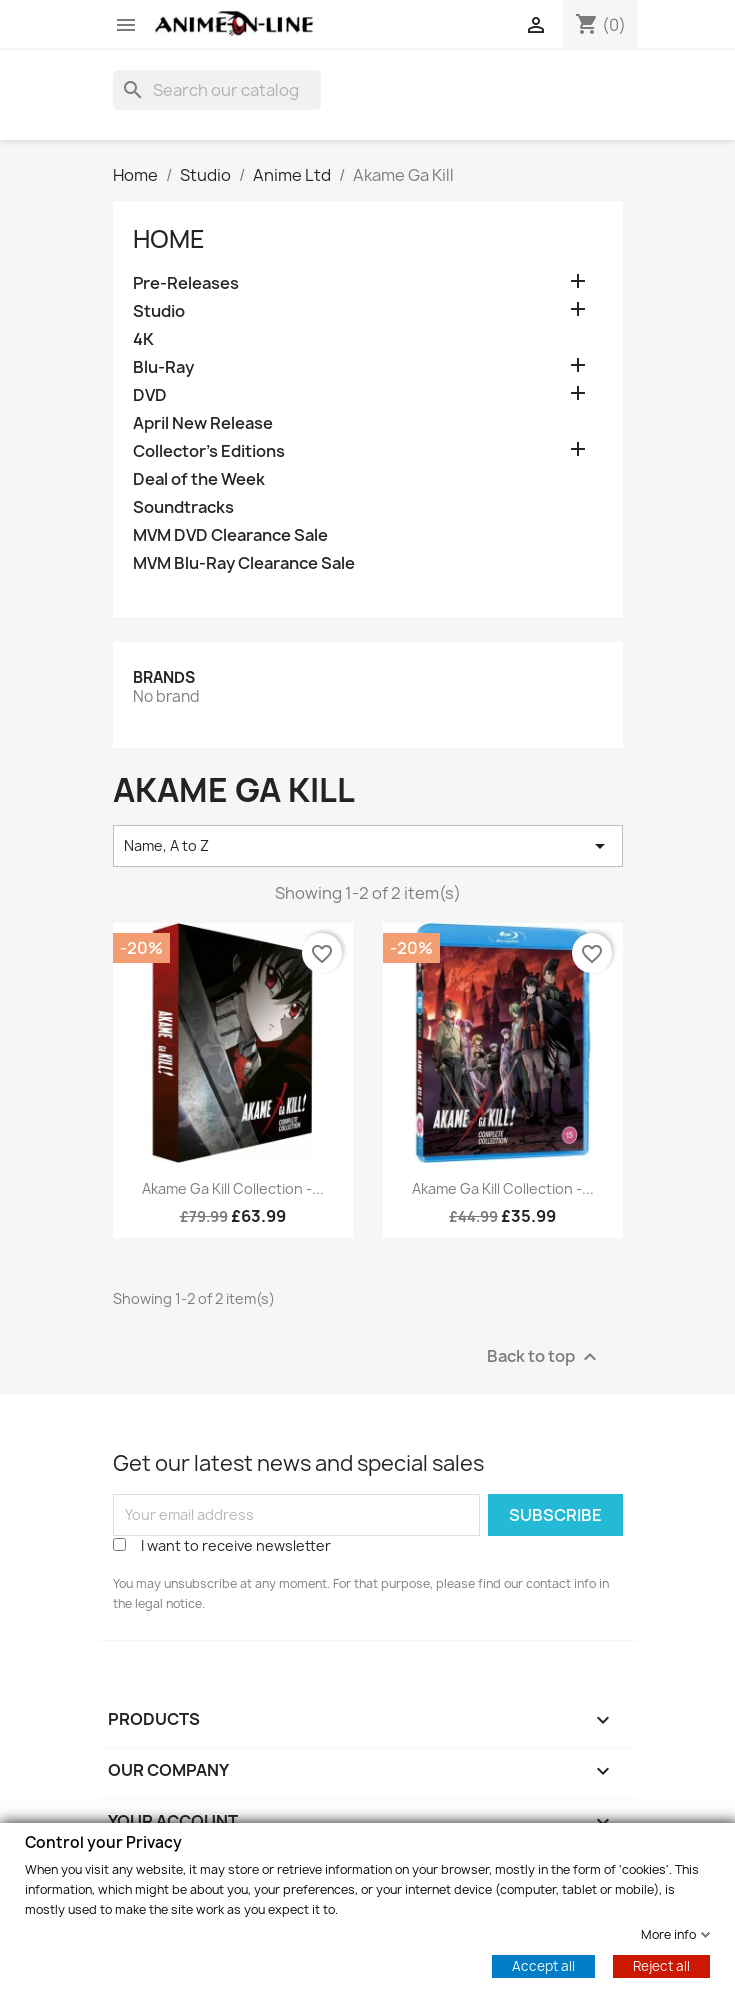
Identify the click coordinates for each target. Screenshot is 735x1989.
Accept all (543, 1965)
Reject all (661, 1965)
